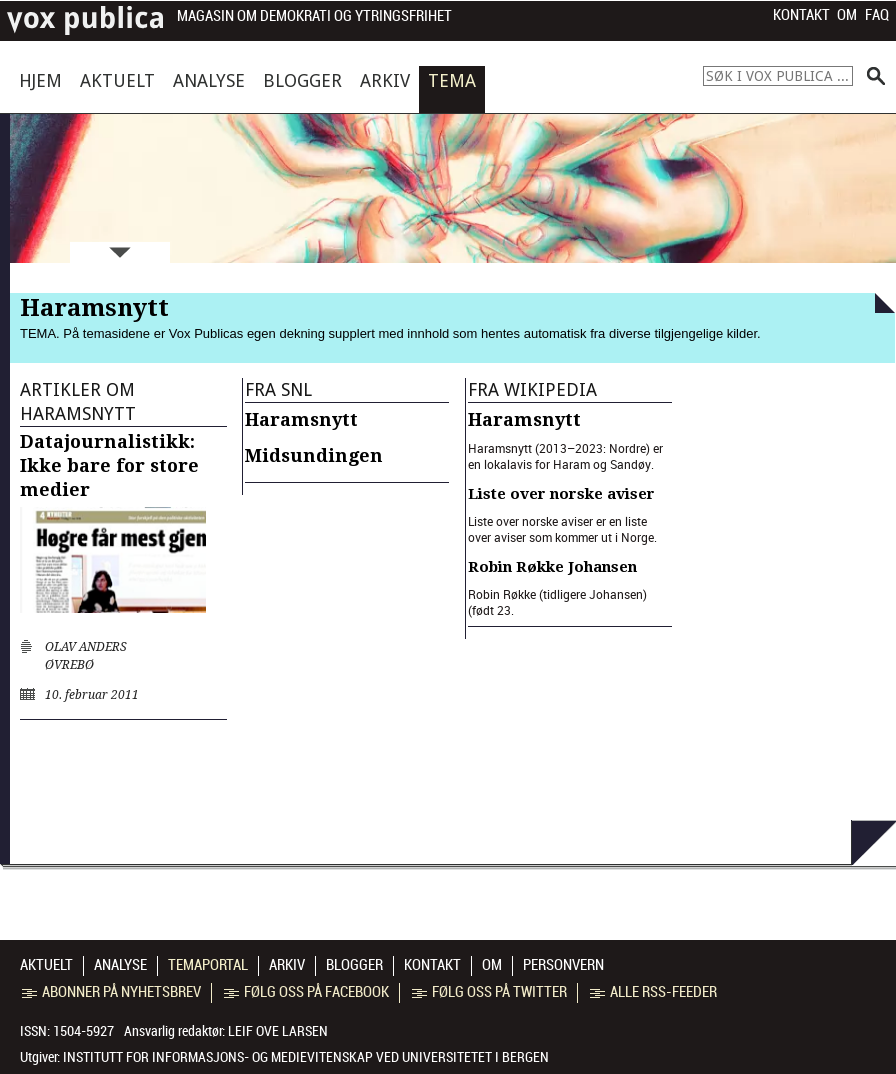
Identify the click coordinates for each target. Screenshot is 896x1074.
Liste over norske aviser (561, 494)
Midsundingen (314, 455)
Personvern (563, 965)
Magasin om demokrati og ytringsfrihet (314, 16)
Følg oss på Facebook (306, 992)
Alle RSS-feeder (653, 992)
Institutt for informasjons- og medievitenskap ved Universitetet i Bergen (306, 1057)
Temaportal (208, 965)
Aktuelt (117, 80)
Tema (452, 80)
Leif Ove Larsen (278, 1031)
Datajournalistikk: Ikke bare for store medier (109, 465)
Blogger (302, 80)
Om (847, 15)
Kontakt (801, 15)
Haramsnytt (301, 419)
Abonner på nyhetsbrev (111, 992)
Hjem (40, 80)
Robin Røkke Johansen (552, 567)
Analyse (209, 80)
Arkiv (385, 80)
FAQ (877, 15)
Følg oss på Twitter (489, 992)
